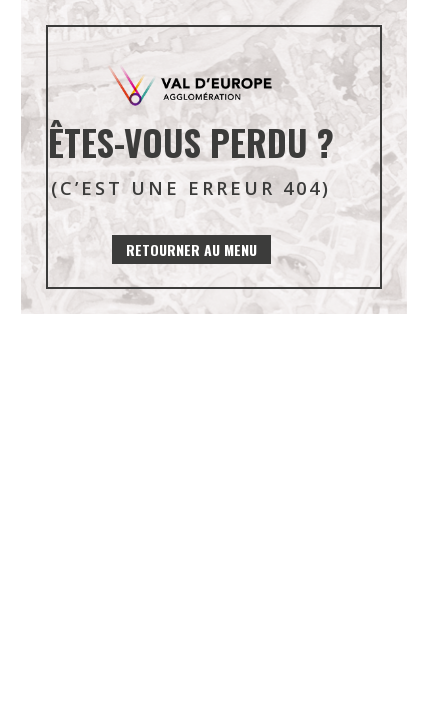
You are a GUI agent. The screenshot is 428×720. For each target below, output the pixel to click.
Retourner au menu (191, 249)
